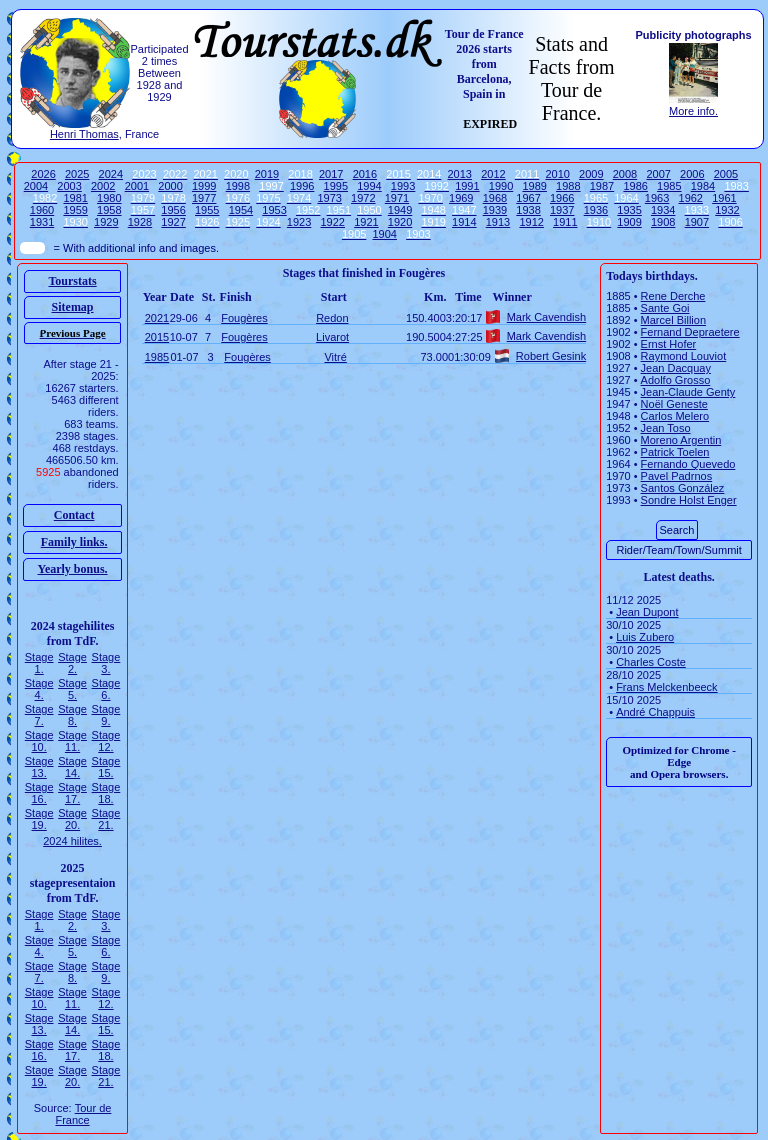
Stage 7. (39, 715)
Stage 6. (106, 689)
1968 (495, 198)
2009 (591, 174)
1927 (173, 222)
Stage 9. (106, 715)
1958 (109, 210)
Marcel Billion (673, 320)
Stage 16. (39, 793)
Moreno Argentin (681, 440)
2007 (658, 174)
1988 (568, 186)
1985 (669, 186)
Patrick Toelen (675, 452)
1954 (241, 210)
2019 (267, 174)
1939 (495, 210)
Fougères (244, 318)
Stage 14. (72, 767)
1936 (596, 210)
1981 (75, 198)
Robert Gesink (551, 356)
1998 (238, 186)
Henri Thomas (84, 134)
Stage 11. (72, 741)
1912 (531, 222)
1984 (703, 186)
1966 (562, 198)
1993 (403, 186)
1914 (464, 222)
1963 (657, 198)
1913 (498, 222)
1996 (302, 186)
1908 (663, 222)
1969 (461, 198)
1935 (629, 210)
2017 (331, 174)
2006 (692, 174)
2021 (157, 318)
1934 (663, 210)
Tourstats (72, 281)
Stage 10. (39, 741)
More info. (693, 111)
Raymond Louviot (684, 356)
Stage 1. (39, 663)
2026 (43, 174)
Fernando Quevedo (688, 464)
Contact (74, 515)
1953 (274, 210)
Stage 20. (72, 819)
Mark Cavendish (546, 317)
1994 (369, 186)
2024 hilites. (72, 841)
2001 (137, 186)
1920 (400, 222)
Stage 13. (39, 767)
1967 (528, 198)
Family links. (74, 542)
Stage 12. (106, 741)
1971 (397, 198)
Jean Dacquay (676, 368)
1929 (106, 222)
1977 (204, 198)
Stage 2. (72, 663)
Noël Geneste (674, 404)
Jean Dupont (647, 612)
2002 (103, 186)
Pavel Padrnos (677, 476)
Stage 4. (39, 689)
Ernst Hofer (669, 344)
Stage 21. (106, 819)
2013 (460, 174)
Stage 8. (72, 715)
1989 (534, 186)
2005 (726, 174)
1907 (697, 222)
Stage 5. (72, 689)
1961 (724, 198)
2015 (157, 337)
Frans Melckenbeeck (667, 687)
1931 (42, 222)
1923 (299, 222)
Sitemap (73, 307)
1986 (635, 186)
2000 (170, 186)
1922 (333, 222)
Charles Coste (651, 662)
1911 (565, 222)
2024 (111, 174)
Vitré (335, 357)
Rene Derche (673, 296)
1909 (629, 222)
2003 (69, 186)
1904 (385, 234)
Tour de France (83, 1114)
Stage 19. (39, 819)
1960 (42, 210)
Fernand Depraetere (690, 332)
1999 (204, 186)
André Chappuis (655, 712)
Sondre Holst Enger (689, 500)
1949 (400, 210)
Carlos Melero (675, 416)
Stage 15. (106, 767)
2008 (625, 174)
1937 (562, 210)
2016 (365, 174)
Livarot (332, 337)
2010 (557, 174)
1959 (75, 210)
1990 (501, 186)
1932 (727, 210)
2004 (36, 186)
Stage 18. (106, 793)
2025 (77, 174)
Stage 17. (72, 793)
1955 (207, 210)
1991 (467, 186)
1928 (140, 222)
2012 (493, 174)
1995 (336, 186)
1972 (363, 198)
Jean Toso (666, 428)
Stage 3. (106, 663)
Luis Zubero (645, 637)
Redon (332, 318)
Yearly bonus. (73, 569)
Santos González (683, 488)
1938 (528, 210)
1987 (602, 186)
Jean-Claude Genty (688, 392)
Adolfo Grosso (676, 380)
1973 (329, 198)
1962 (691, 198)
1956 (173, 210)
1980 (109, 198)
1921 (366, 222)
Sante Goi (665, 308)
